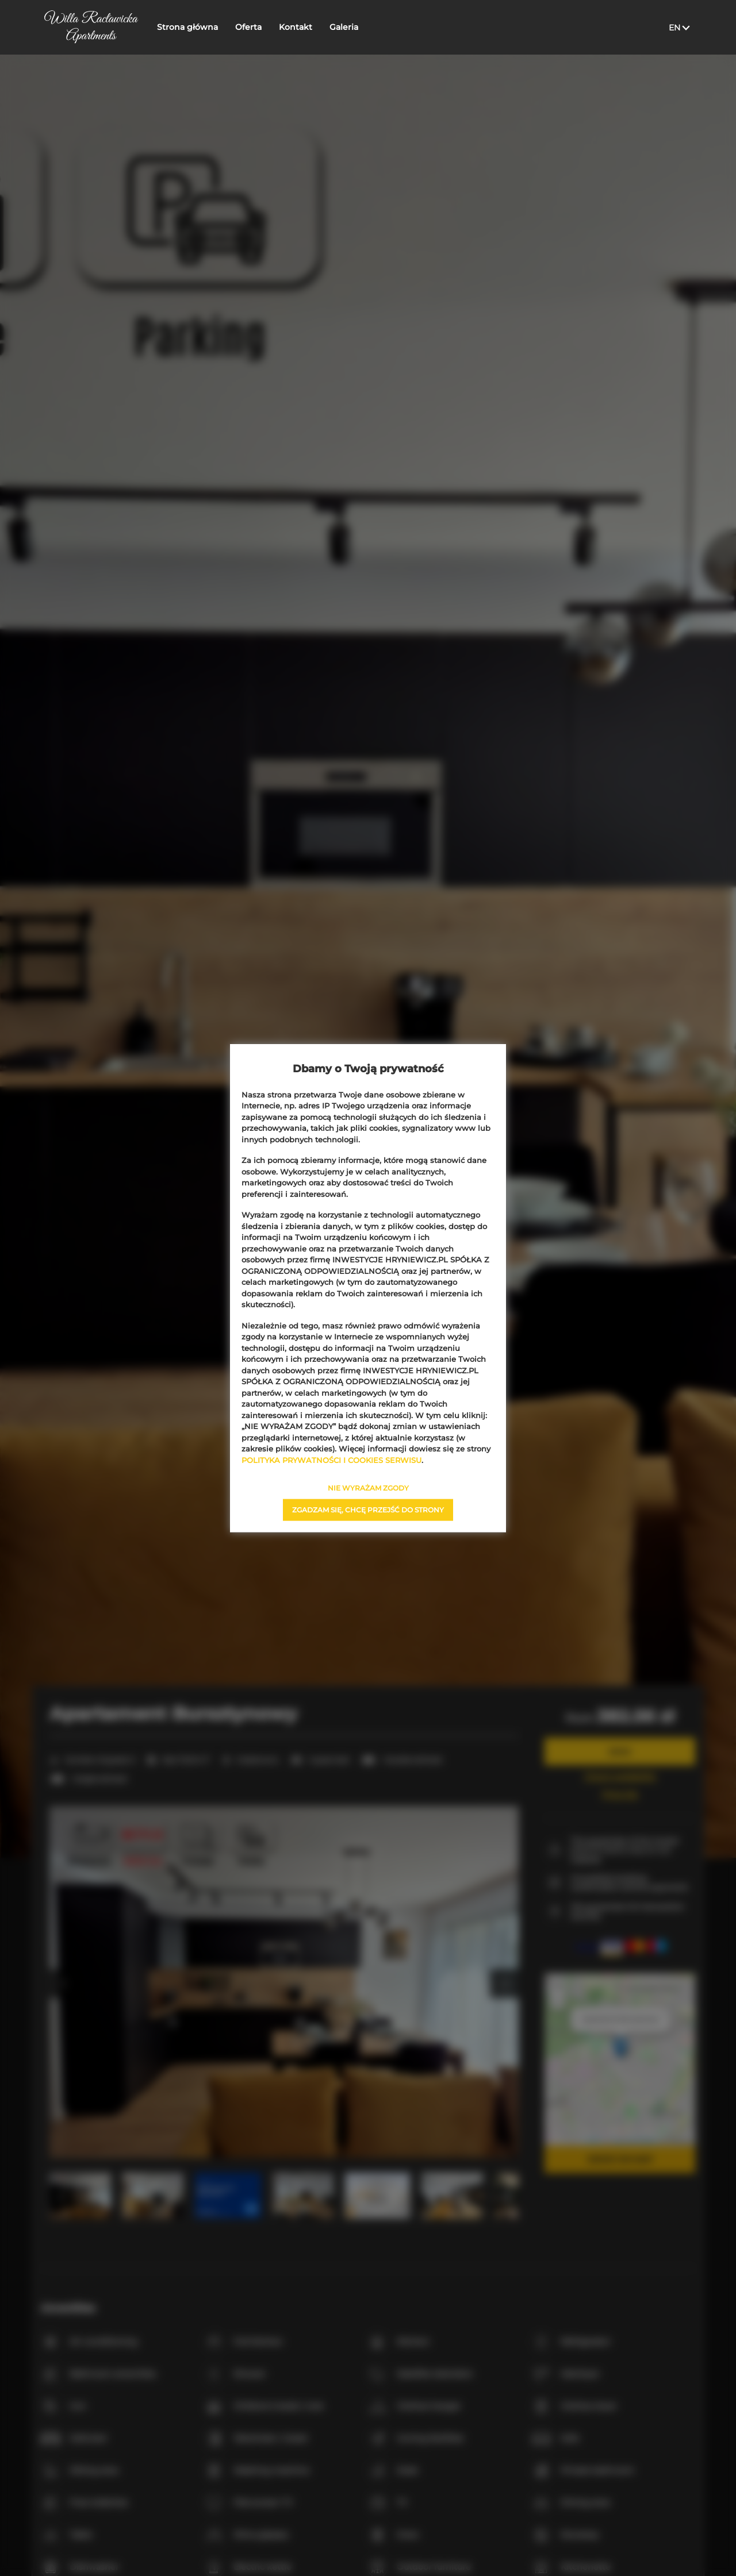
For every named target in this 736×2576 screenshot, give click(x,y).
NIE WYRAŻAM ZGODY (368, 1488)
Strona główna (189, 27)
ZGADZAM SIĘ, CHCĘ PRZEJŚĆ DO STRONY (368, 1509)
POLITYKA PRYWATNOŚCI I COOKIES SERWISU (331, 1459)
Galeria (345, 27)
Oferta (250, 27)
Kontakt (297, 27)
